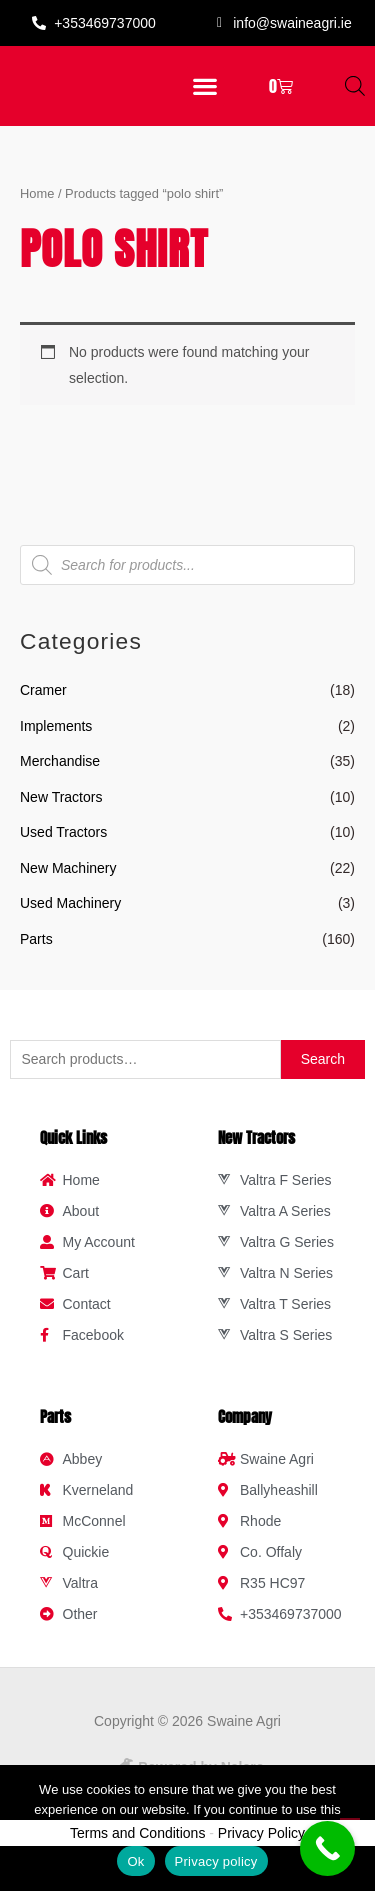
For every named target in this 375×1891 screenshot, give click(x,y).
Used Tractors (63, 847)
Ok (135, 1861)
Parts (36, 953)
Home (37, 207)
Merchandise (60, 776)
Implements (56, 740)
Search (323, 1074)
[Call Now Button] (327, 1848)
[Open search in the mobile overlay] (355, 93)
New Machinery (68, 882)
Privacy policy (216, 1861)
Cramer (43, 705)
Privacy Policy (261, 1847)
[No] (350, 1828)
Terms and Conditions (137, 1847)
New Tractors (61, 811)
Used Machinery (70, 918)
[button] (205, 93)
